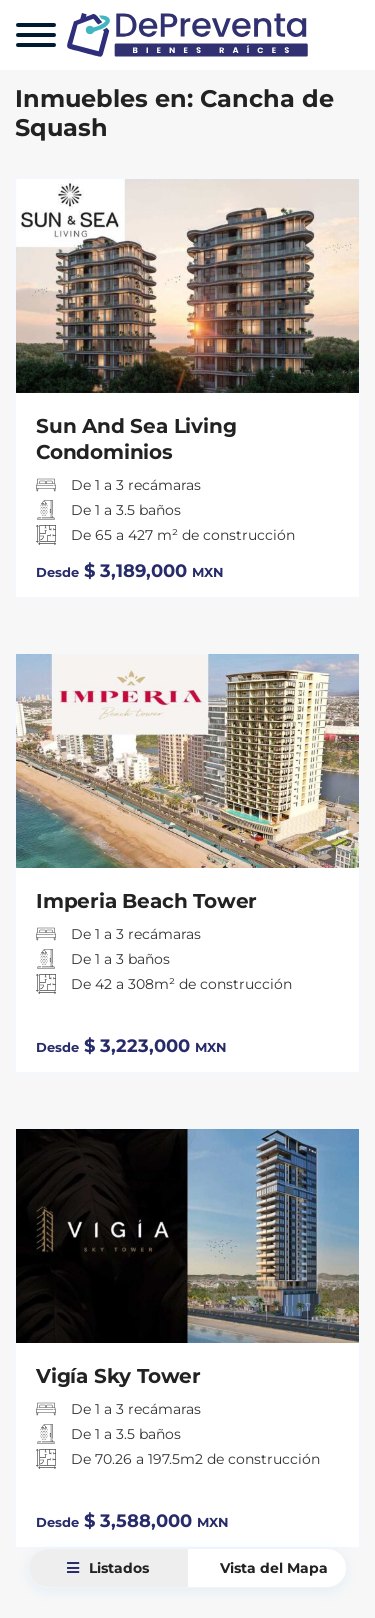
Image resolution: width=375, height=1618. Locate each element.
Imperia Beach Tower (146, 901)
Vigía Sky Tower (118, 1376)
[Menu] (36, 35)
